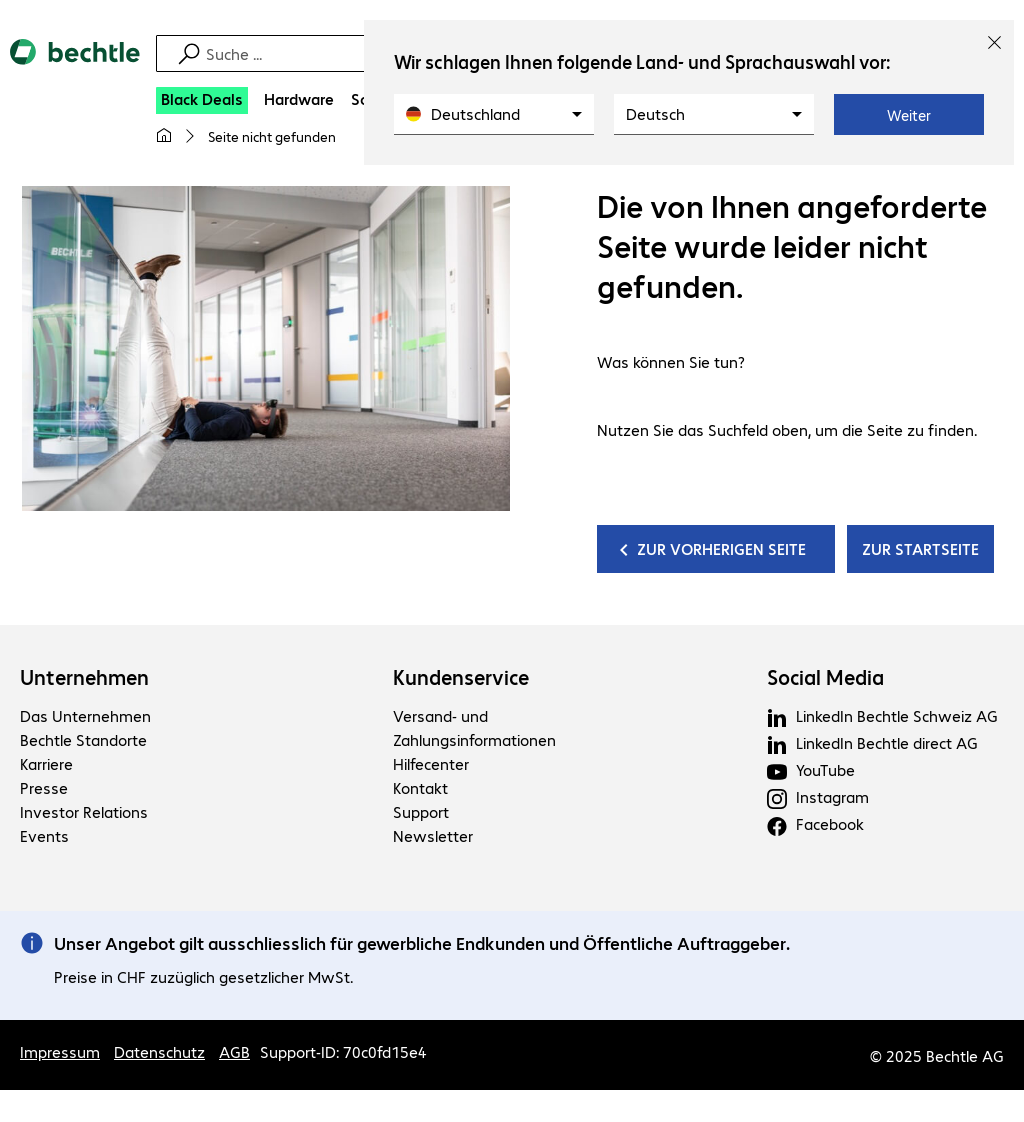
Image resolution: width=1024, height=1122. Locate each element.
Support (421, 811)
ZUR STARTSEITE (920, 548)
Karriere (46, 763)
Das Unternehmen (85, 715)
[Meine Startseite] (164, 136)
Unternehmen (84, 677)
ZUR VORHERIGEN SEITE (723, 548)
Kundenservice (461, 677)
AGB (234, 1051)
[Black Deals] (202, 100)
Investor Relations (84, 811)
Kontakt (420, 787)
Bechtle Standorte (83, 739)
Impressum (60, 1051)
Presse (44, 787)
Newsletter (433, 835)
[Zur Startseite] (75, 69)
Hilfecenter (431, 763)
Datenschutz (159, 1051)
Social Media (825, 677)
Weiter (909, 115)
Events (44, 835)
